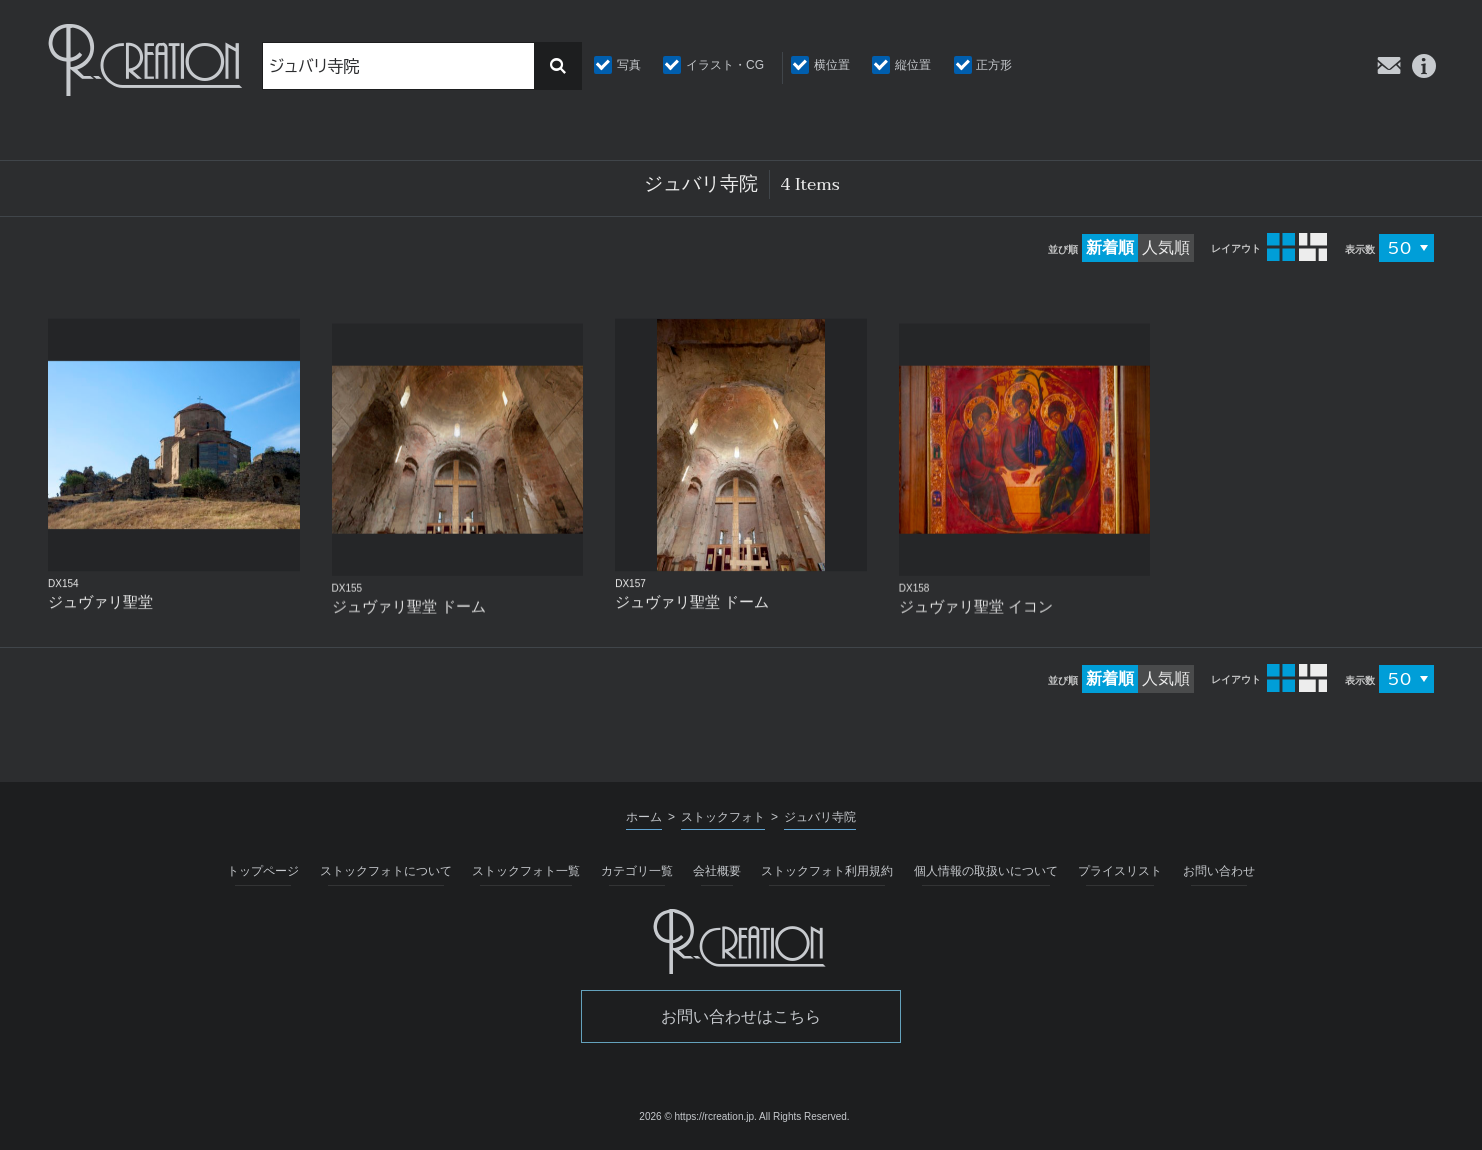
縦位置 (913, 65)
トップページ (263, 871)
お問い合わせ (1219, 871)
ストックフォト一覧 (526, 871)
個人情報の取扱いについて (986, 871)
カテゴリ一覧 (637, 871)
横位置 (832, 65)
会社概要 (717, 871)
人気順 (1166, 247)
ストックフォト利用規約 (827, 871)
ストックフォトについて (386, 871)
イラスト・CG (725, 65)
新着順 (1110, 247)
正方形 (994, 65)
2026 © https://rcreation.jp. (697, 1116)
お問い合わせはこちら (741, 1016)
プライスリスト (1120, 871)
